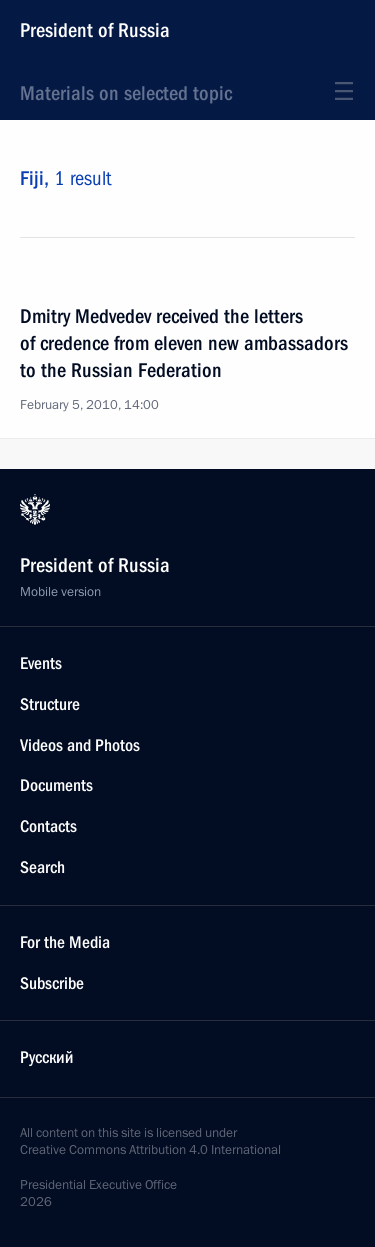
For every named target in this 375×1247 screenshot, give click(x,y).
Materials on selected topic (126, 93)
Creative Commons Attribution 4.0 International (150, 1150)
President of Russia (95, 30)
